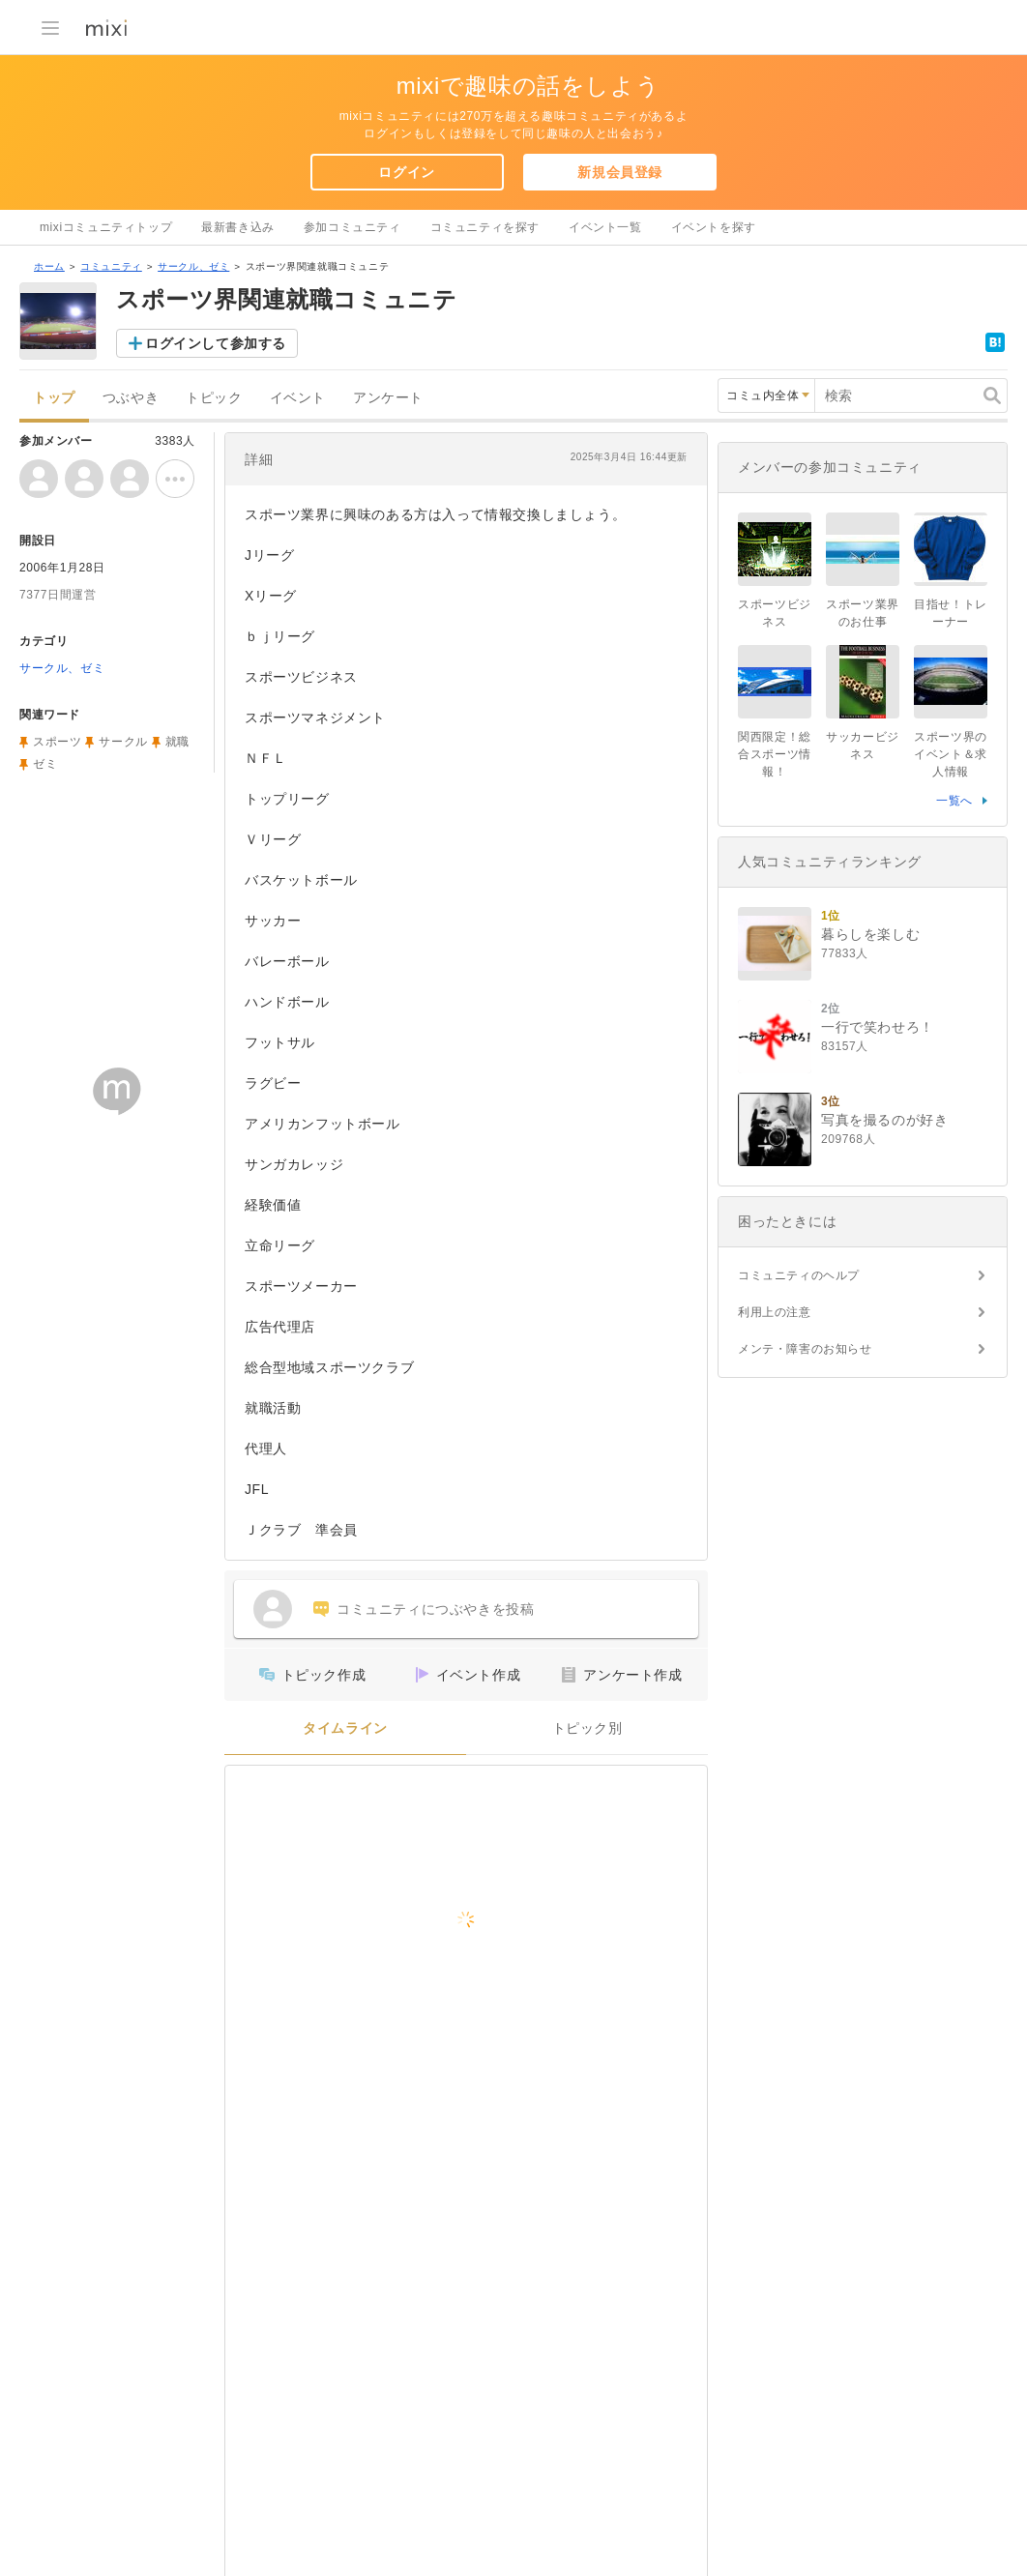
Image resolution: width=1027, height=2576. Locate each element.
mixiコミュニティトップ (106, 227)
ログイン (406, 172)
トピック (214, 398)
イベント (298, 398)
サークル (123, 741)
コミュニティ (111, 266)
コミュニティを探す (485, 227)
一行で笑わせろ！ (877, 1027)
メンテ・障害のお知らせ (805, 1349)
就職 (177, 741)
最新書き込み (238, 227)
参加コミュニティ (352, 227)
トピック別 (587, 1728)
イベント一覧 (605, 227)
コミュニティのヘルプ (799, 1275)
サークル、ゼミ (193, 266)
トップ (54, 398)
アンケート (388, 398)
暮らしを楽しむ (870, 934)
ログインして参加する (215, 343)
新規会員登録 (619, 172)
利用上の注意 (774, 1312)
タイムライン (345, 1728)
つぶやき (131, 398)
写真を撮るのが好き (884, 1119)
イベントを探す (713, 227)
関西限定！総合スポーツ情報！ (774, 754)
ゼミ (45, 764)
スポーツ (57, 741)
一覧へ (954, 800)
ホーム (49, 266)
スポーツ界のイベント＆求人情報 (950, 754)
